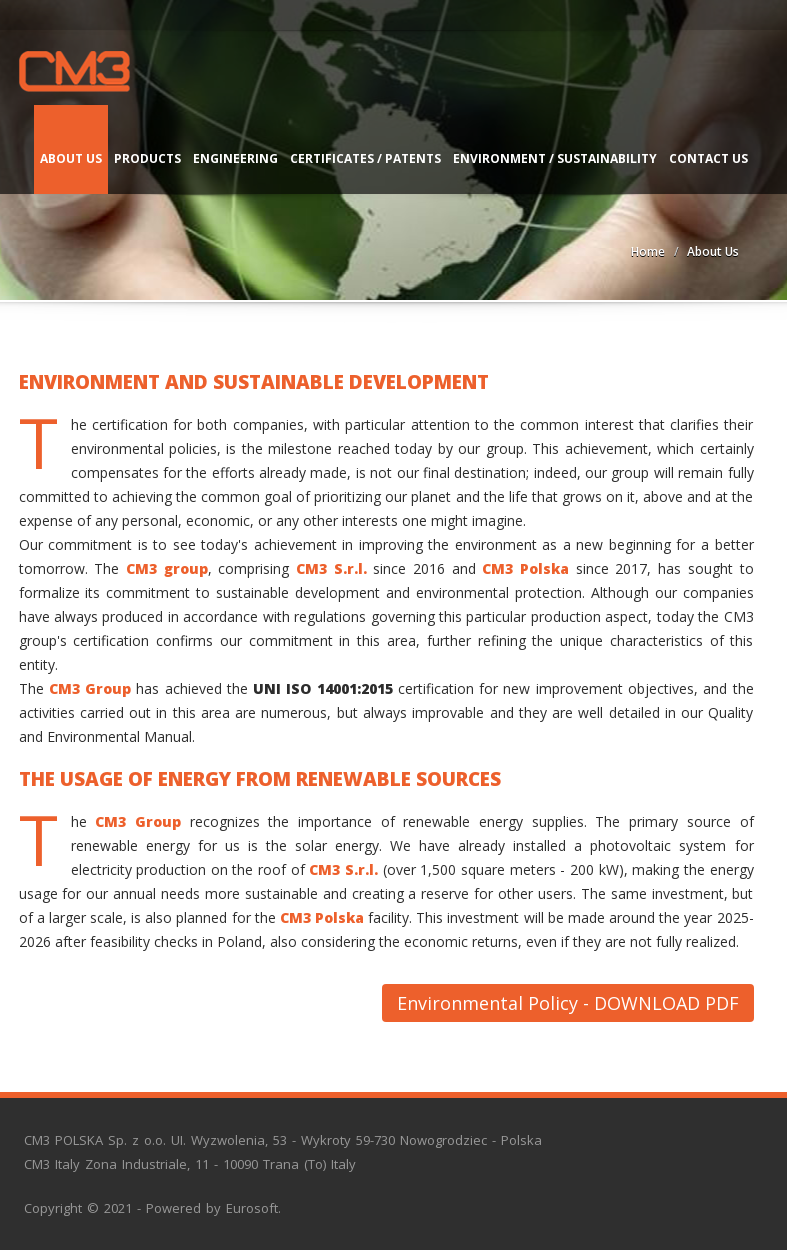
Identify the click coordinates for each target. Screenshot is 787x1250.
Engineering (235, 158)
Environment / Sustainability (555, 158)
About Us (71, 158)
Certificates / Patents (365, 158)
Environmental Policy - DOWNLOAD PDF (568, 1003)
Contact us (708, 158)
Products (147, 158)
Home (648, 251)
